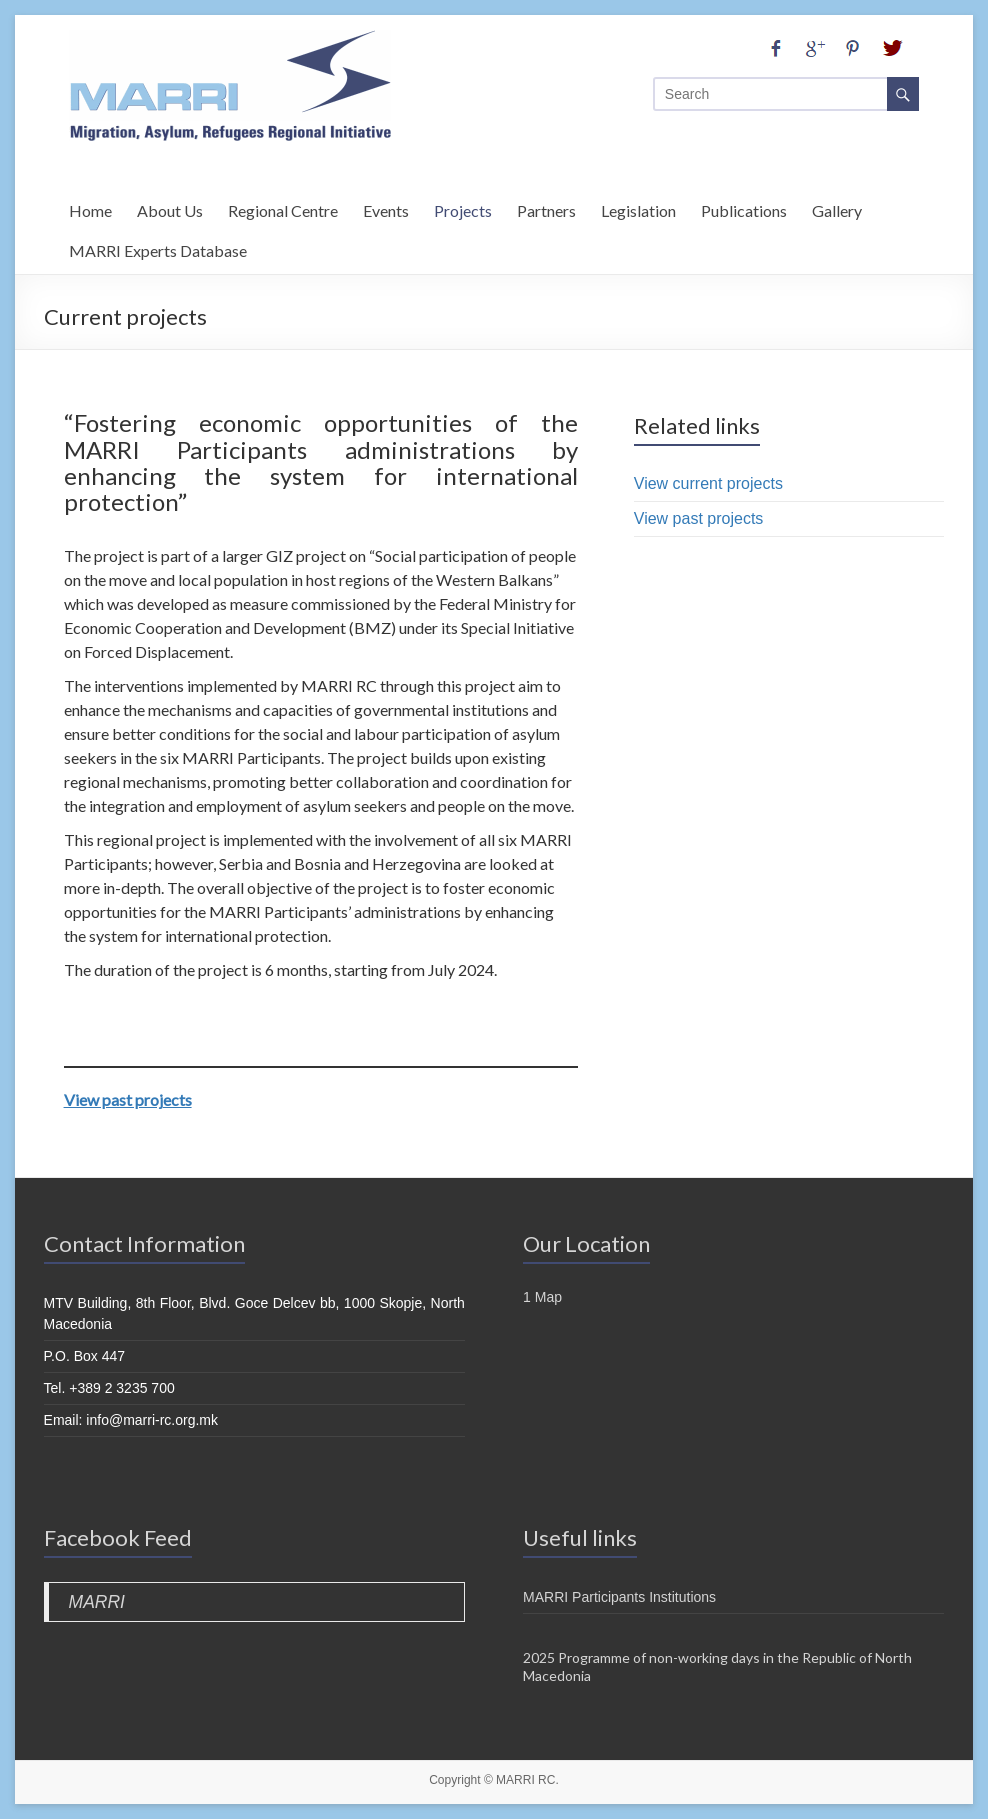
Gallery (837, 207)
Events (386, 207)
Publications (744, 207)
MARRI (97, 1602)
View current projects (708, 483)
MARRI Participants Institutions (619, 1597)
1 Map (542, 1297)
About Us (170, 207)
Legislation (638, 207)
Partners (546, 207)
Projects (463, 207)
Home (90, 207)
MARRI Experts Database (158, 247)
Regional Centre (283, 207)
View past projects (128, 1099)
